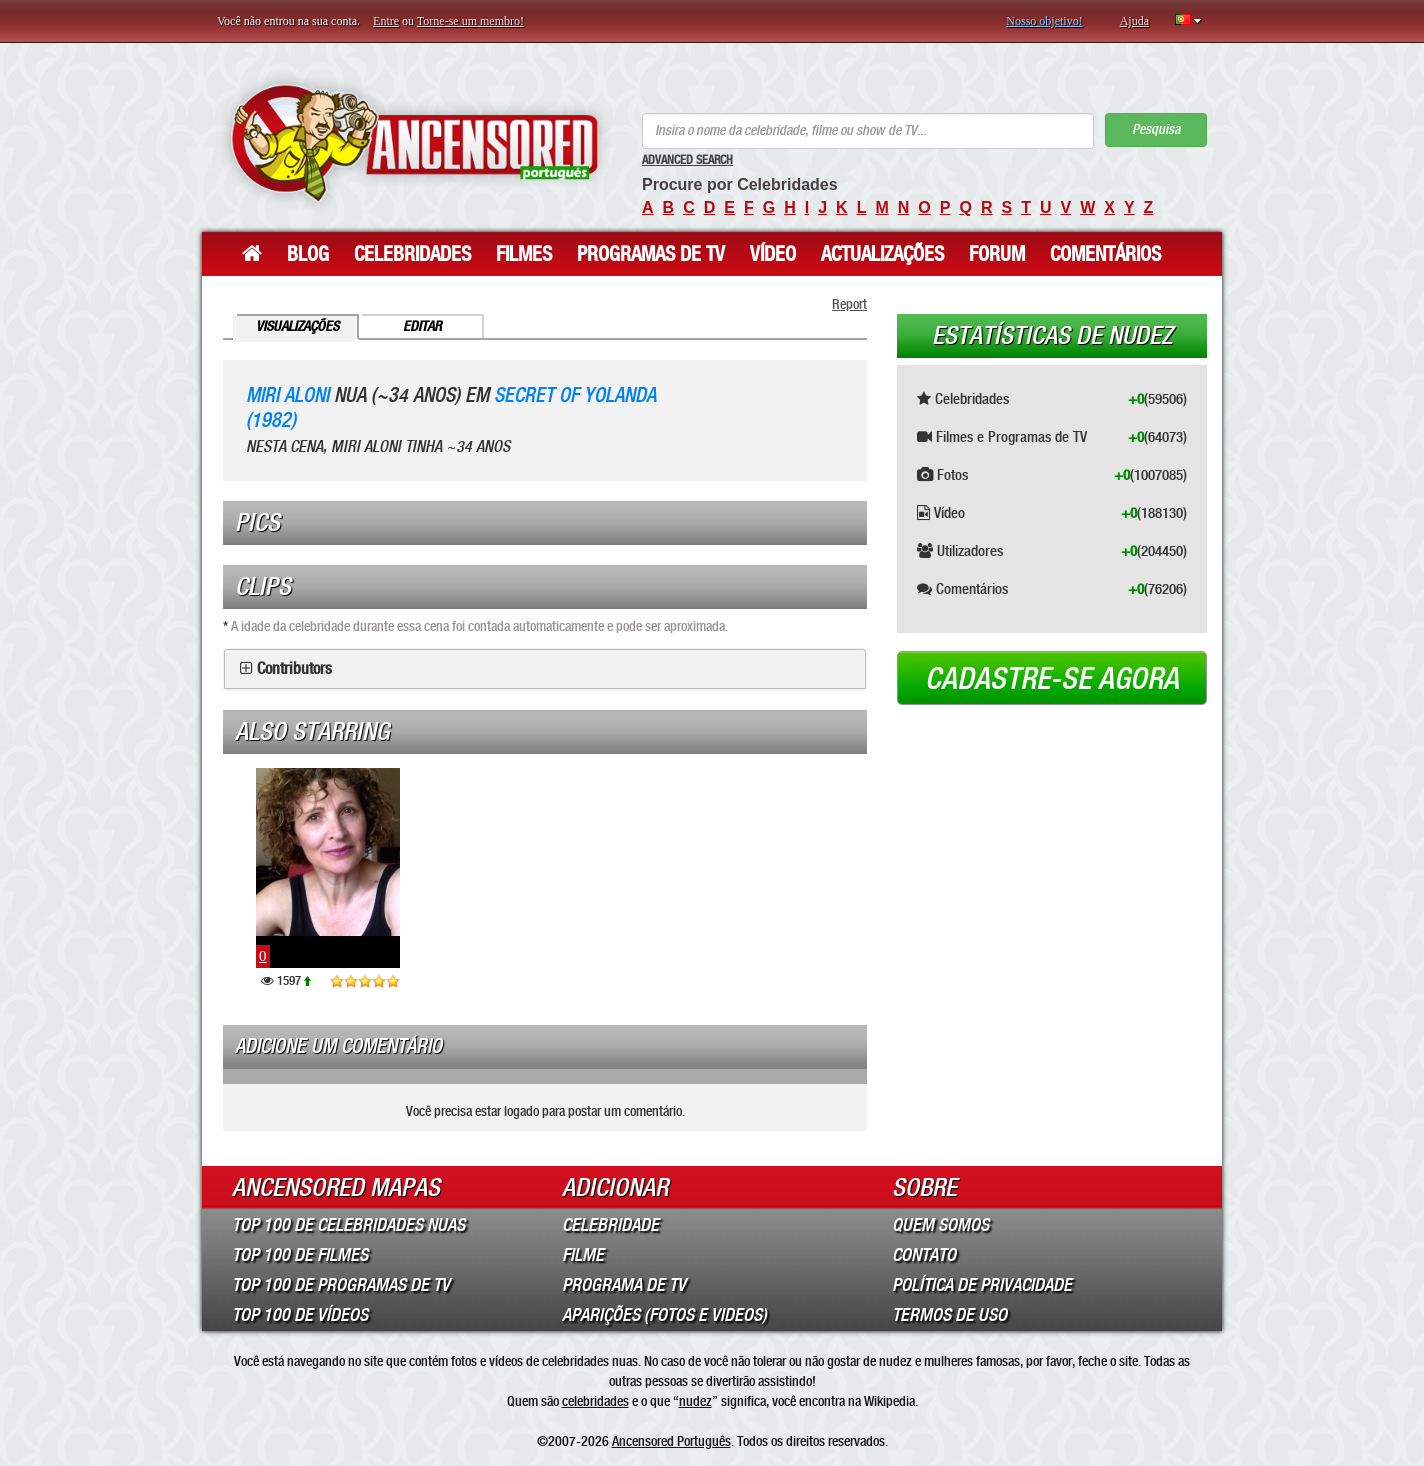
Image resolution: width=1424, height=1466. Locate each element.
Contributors (294, 669)
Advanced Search (687, 160)
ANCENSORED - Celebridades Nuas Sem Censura (414, 142)
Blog (308, 254)
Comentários (1105, 254)
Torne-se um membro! (470, 21)
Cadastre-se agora (1052, 679)
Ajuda (1134, 21)
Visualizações (297, 326)
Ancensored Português (671, 1441)
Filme (583, 1255)
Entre (386, 21)
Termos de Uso (949, 1315)
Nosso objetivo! (1044, 21)
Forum (997, 254)
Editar (422, 326)
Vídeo (773, 254)
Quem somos (940, 1225)
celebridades (595, 1401)
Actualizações (882, 254)
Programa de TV (624, 1285)
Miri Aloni (287, 395)
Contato (924, 1255)
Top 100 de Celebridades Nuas (348, 1225)
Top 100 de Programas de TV (341, 1285)
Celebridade (610, 1225)
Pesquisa (1156, 129)
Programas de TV (651, 254)
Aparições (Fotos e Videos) (664, 1315)
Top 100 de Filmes (300, 1255)
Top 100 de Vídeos (300, 1315)
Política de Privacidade (982, 1285)
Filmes (524, 254)
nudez (695, 1401)
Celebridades (412, 254)
